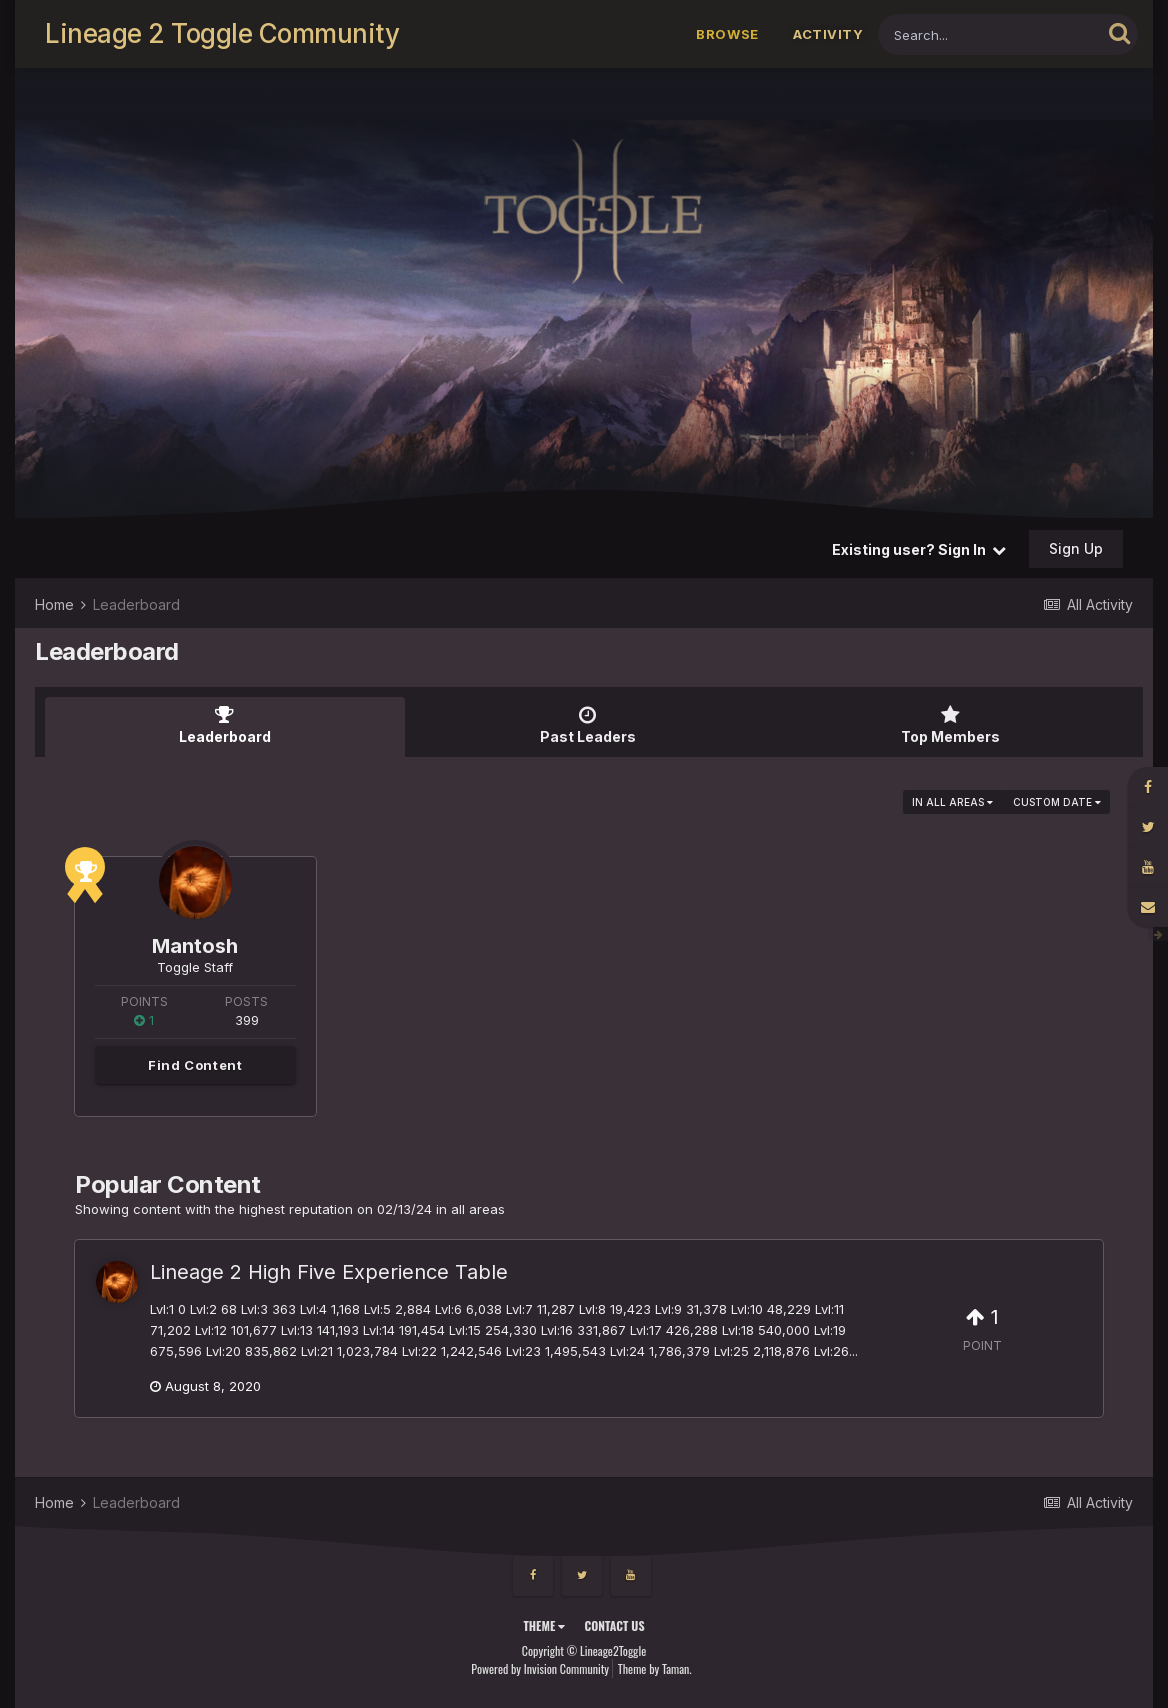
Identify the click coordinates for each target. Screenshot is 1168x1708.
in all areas (952, 802)
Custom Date (1057, 802)
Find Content (195, 1065)
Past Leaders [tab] (588, 725)
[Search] (989, 34)
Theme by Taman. (655, 1668)
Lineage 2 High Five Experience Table (329, 1272)
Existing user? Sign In (919, 549)
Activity (828, 34)
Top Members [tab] (950, 725)
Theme (544, 1625)
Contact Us (614, 1625)
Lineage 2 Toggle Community (222, 33)
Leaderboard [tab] (225, 725)
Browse (727, 34)
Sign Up (1076, 548)
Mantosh (195, 946)
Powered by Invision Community (540, 1668)
